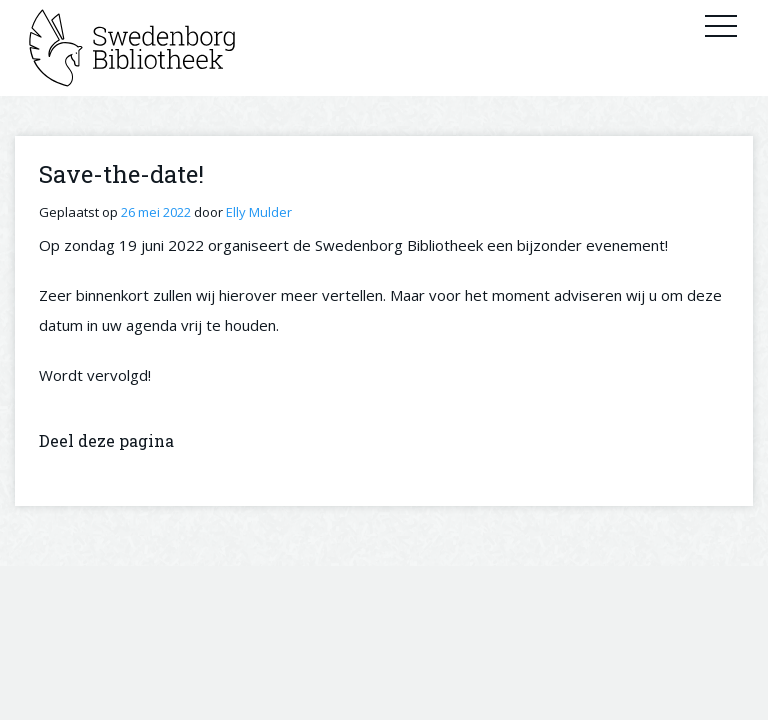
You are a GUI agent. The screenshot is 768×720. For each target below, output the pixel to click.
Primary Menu (721, 25)
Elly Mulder (259, 212)
